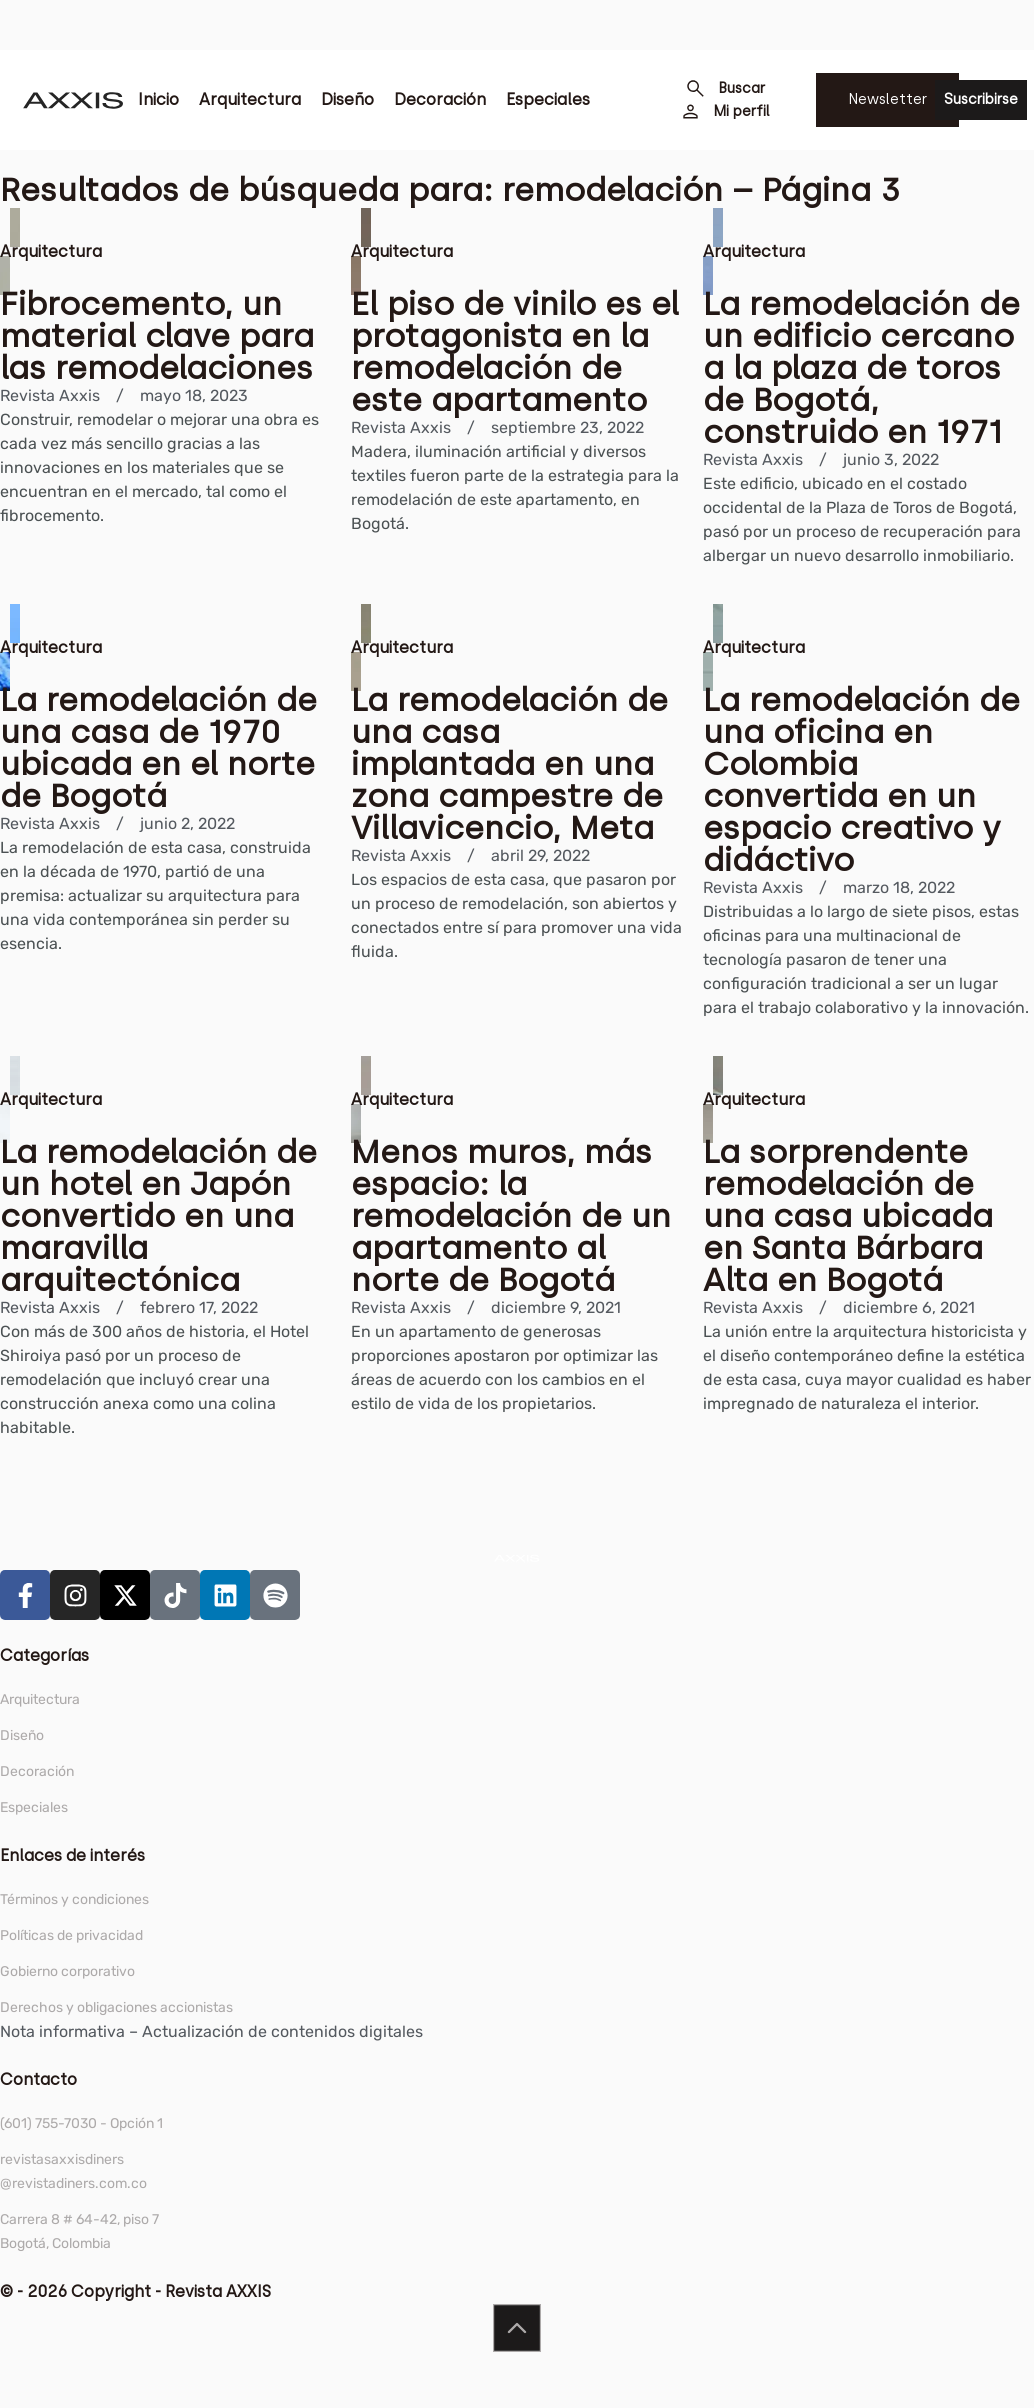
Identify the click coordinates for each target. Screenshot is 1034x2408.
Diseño (347, 99)
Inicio (158, 99)
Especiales (548, 99)
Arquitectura (250, 99)
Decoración (440, 99)
